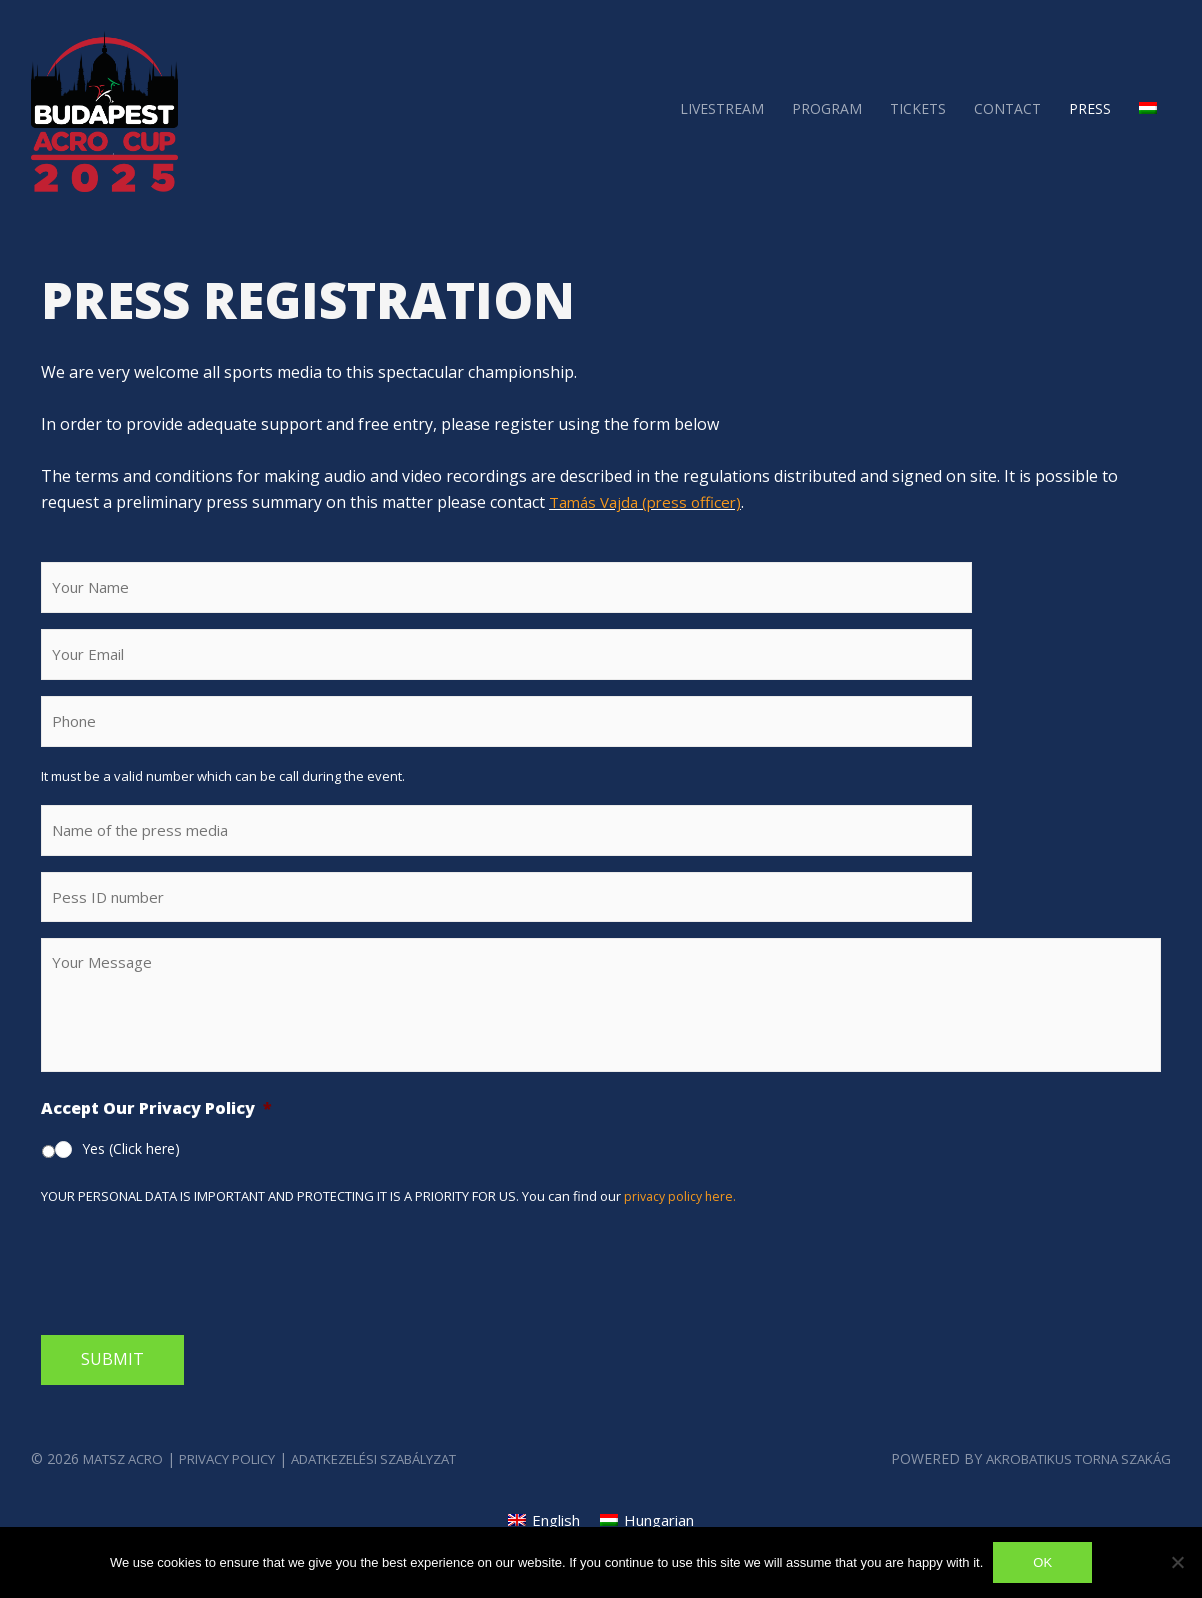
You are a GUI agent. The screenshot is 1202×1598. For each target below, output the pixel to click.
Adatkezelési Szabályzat (410, 1484)
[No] (1177, 1562)
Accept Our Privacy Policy (156, 1135)
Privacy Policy (243, 1484)
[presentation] (193, 1291)
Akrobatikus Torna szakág (1067, 1484)
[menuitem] (1148, 108)
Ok (1042, 1562)
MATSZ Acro (128, 1484)
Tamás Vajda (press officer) (651, 502)
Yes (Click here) (131, 1174)
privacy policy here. (682, 1222)
